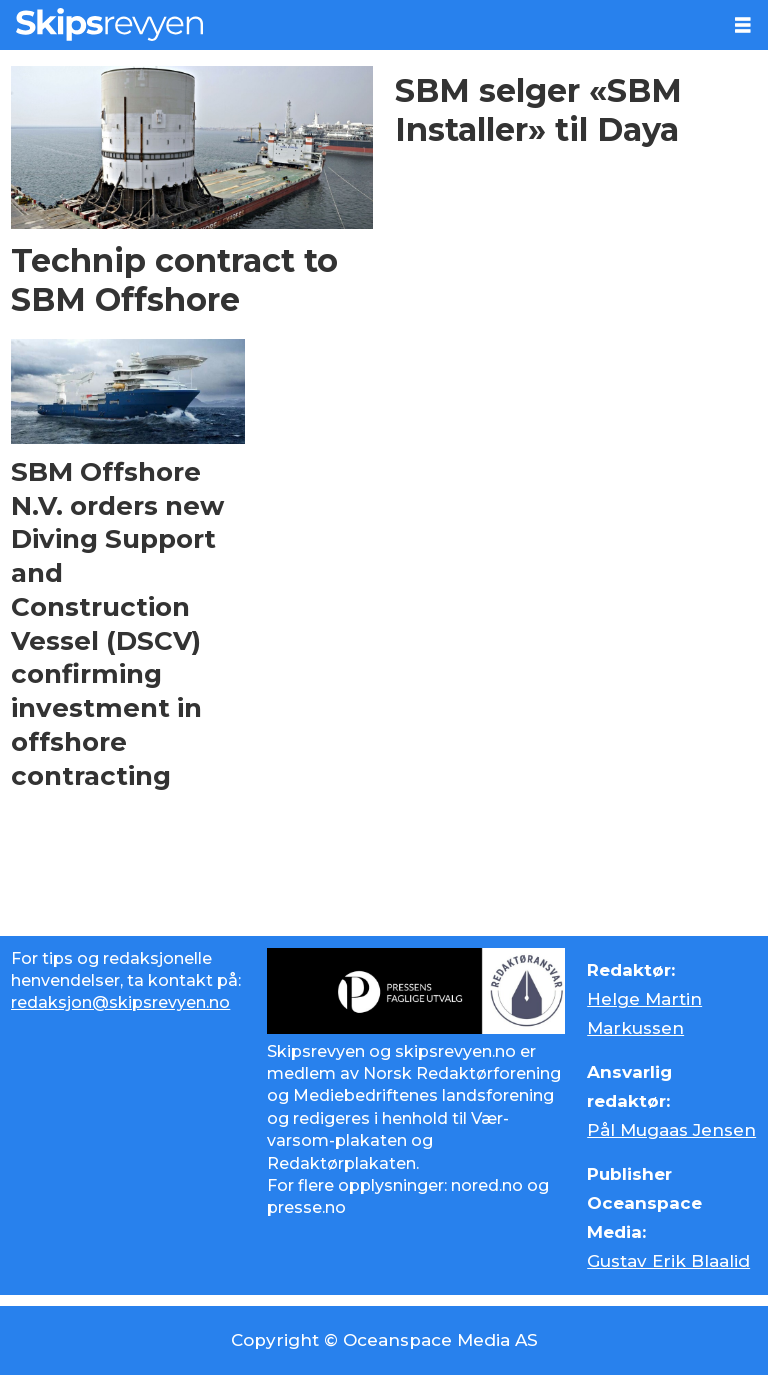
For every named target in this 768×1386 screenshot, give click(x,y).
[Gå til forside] (109, 24)
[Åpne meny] (743, 25)
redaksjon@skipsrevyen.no (120, 1002)
